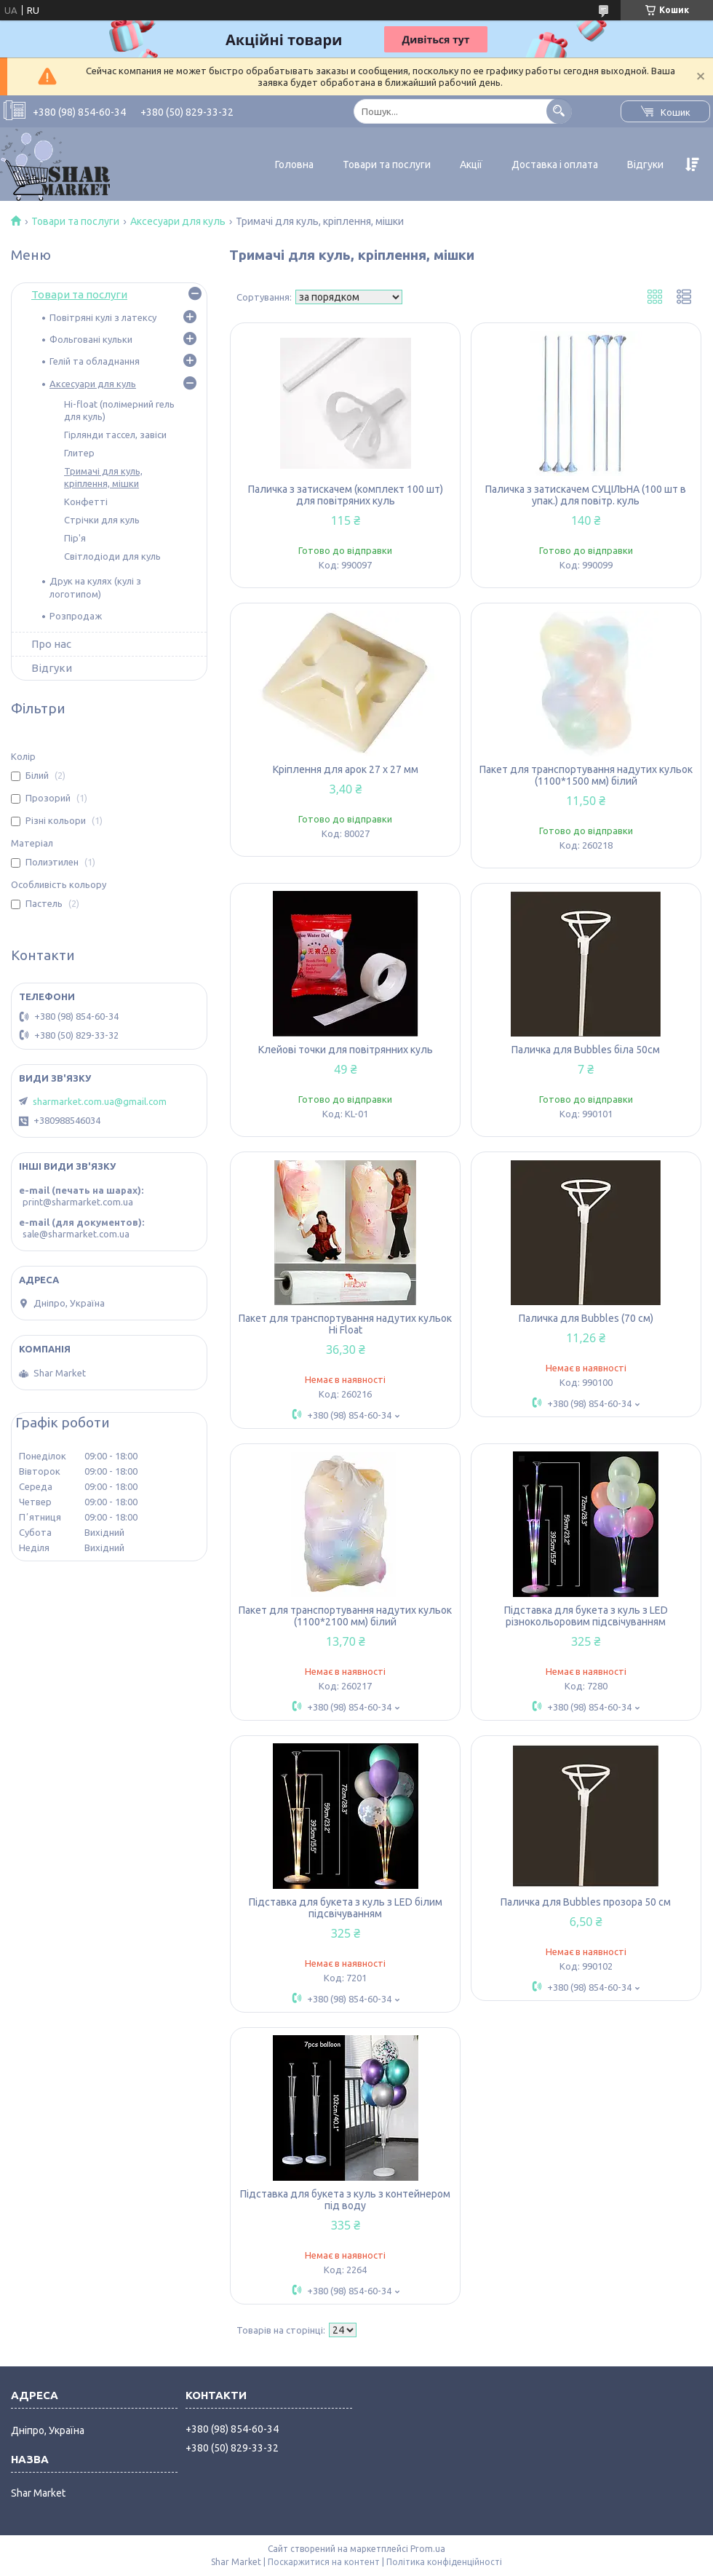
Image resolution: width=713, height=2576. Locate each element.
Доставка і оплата (554, 164)
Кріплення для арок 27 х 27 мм (345, 769)
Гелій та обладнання (94, 361)
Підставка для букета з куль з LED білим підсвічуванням (345, 1907)
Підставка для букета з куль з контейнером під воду (345, 2199)
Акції (471, 164)
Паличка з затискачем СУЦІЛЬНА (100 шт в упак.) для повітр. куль (585, 495)
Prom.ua (427, 2548)
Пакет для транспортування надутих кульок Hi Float (345, 1324)
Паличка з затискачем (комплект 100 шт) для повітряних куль (345, 495)
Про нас (51, 644)
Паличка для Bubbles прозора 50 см (586, 1902)
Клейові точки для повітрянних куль (345, 1049)
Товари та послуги (387, 164)
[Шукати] (559, 111)
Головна (294, 164)
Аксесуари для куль (178, 221)
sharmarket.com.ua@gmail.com (100, 1101)
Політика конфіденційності (444, 2562)
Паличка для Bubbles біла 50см (585, 1049)
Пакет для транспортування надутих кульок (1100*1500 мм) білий (586, 775)
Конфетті (86, 501)
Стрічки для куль (102, 520)
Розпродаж (75, 616)
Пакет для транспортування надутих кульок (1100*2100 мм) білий (345, 1616)
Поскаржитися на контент (324, 2562)
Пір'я (75, 538)
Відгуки (645, 164)
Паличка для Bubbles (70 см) (586, 1318)
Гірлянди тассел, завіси (115, 434)
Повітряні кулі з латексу (102, 317)
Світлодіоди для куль (112, 556)
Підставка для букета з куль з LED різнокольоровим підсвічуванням (586, 1616)
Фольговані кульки (90, 339)
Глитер (79, 453)
